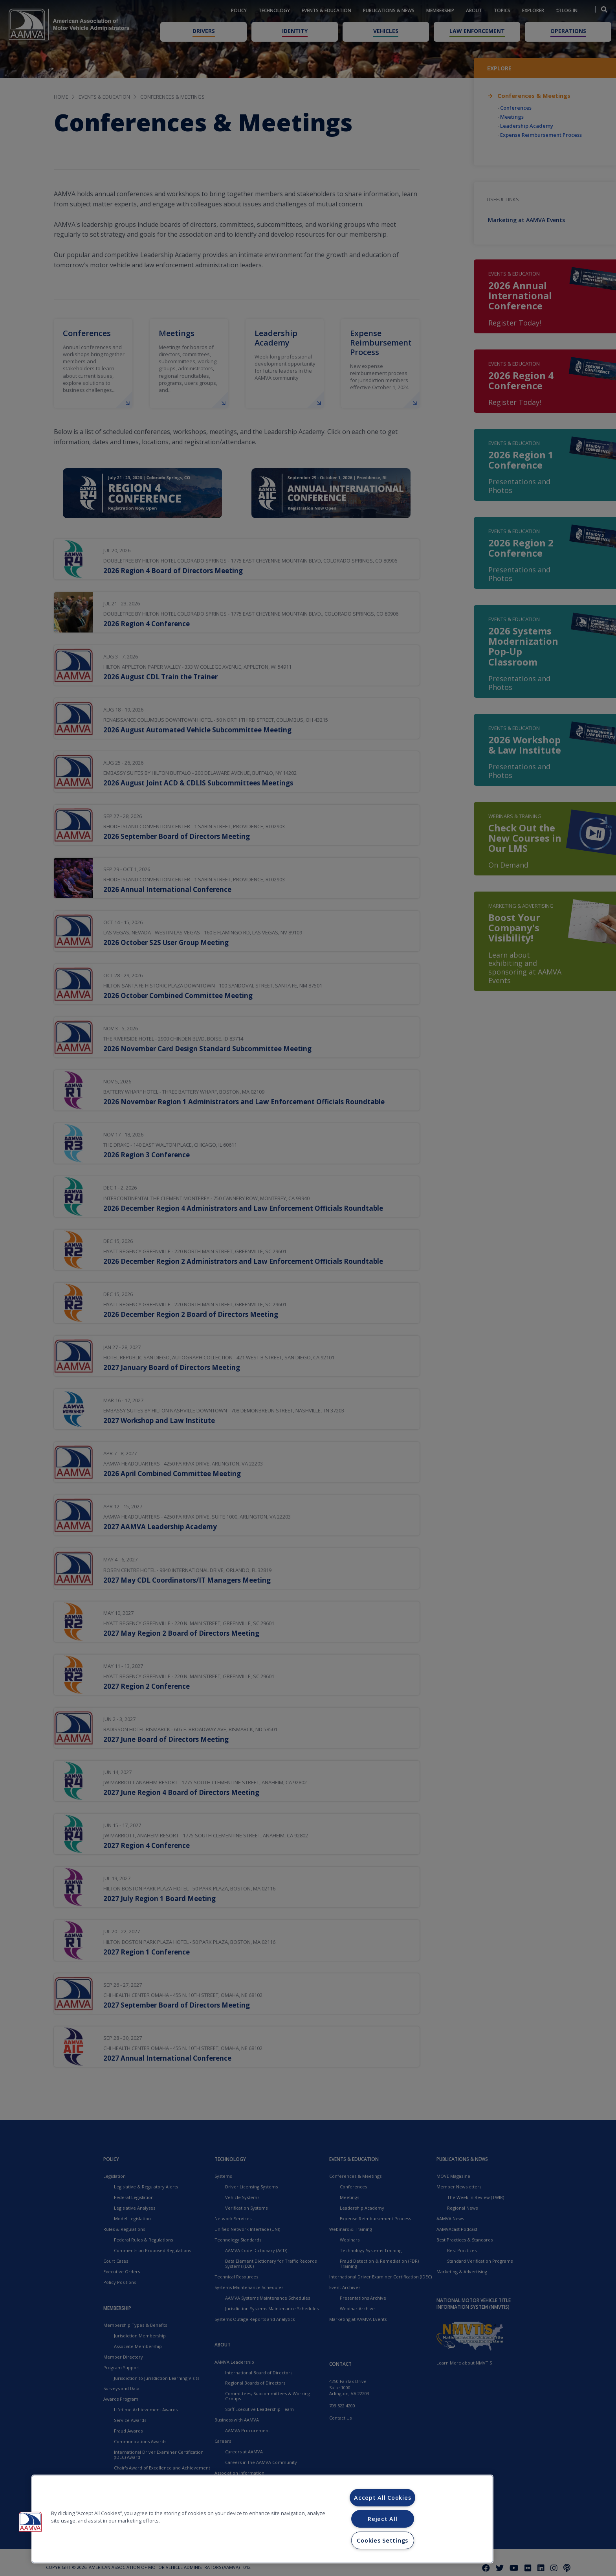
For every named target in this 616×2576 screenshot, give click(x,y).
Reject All (382, 2519)
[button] (30, 2521)
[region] (262, 2519)
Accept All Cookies (382, 2497)
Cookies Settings (382, 2540)
